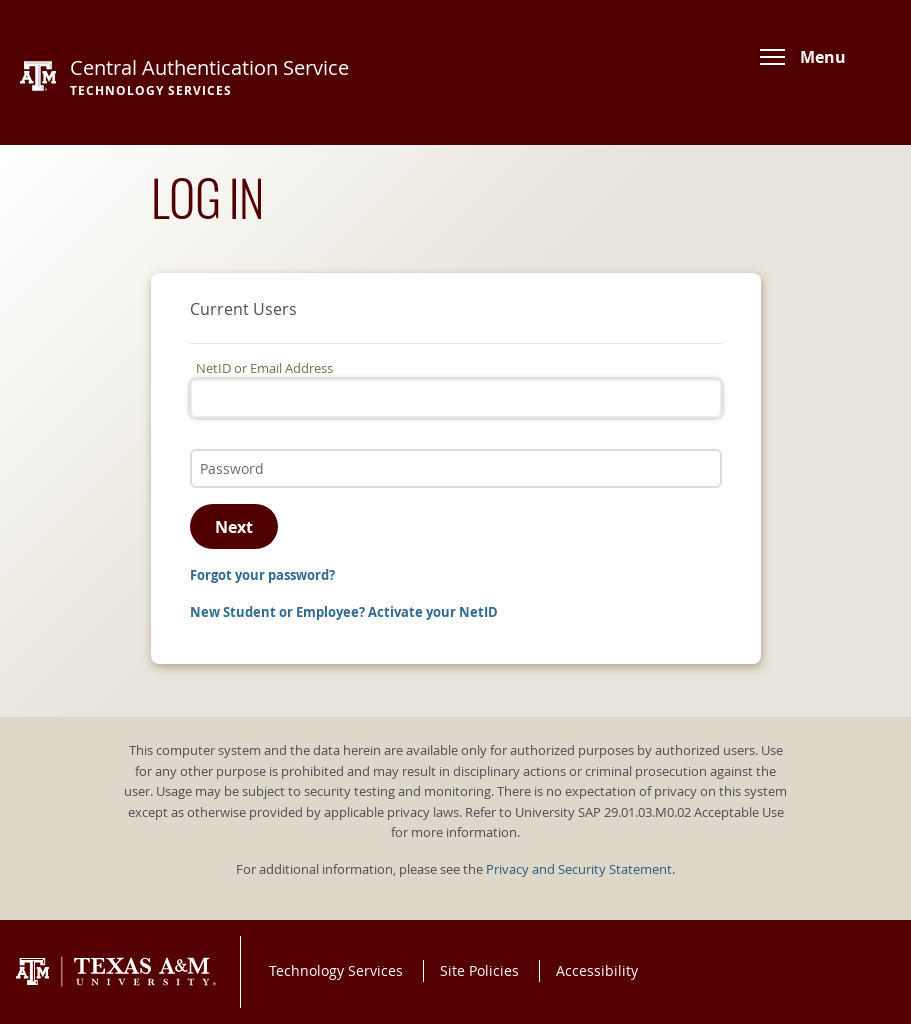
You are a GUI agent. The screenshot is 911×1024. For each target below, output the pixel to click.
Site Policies (479, 970)
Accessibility (597, 970)
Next (234, 527)
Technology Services (336, 970)
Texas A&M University (116, 972)
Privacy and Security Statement (579, 869)
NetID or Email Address (264, 368)
